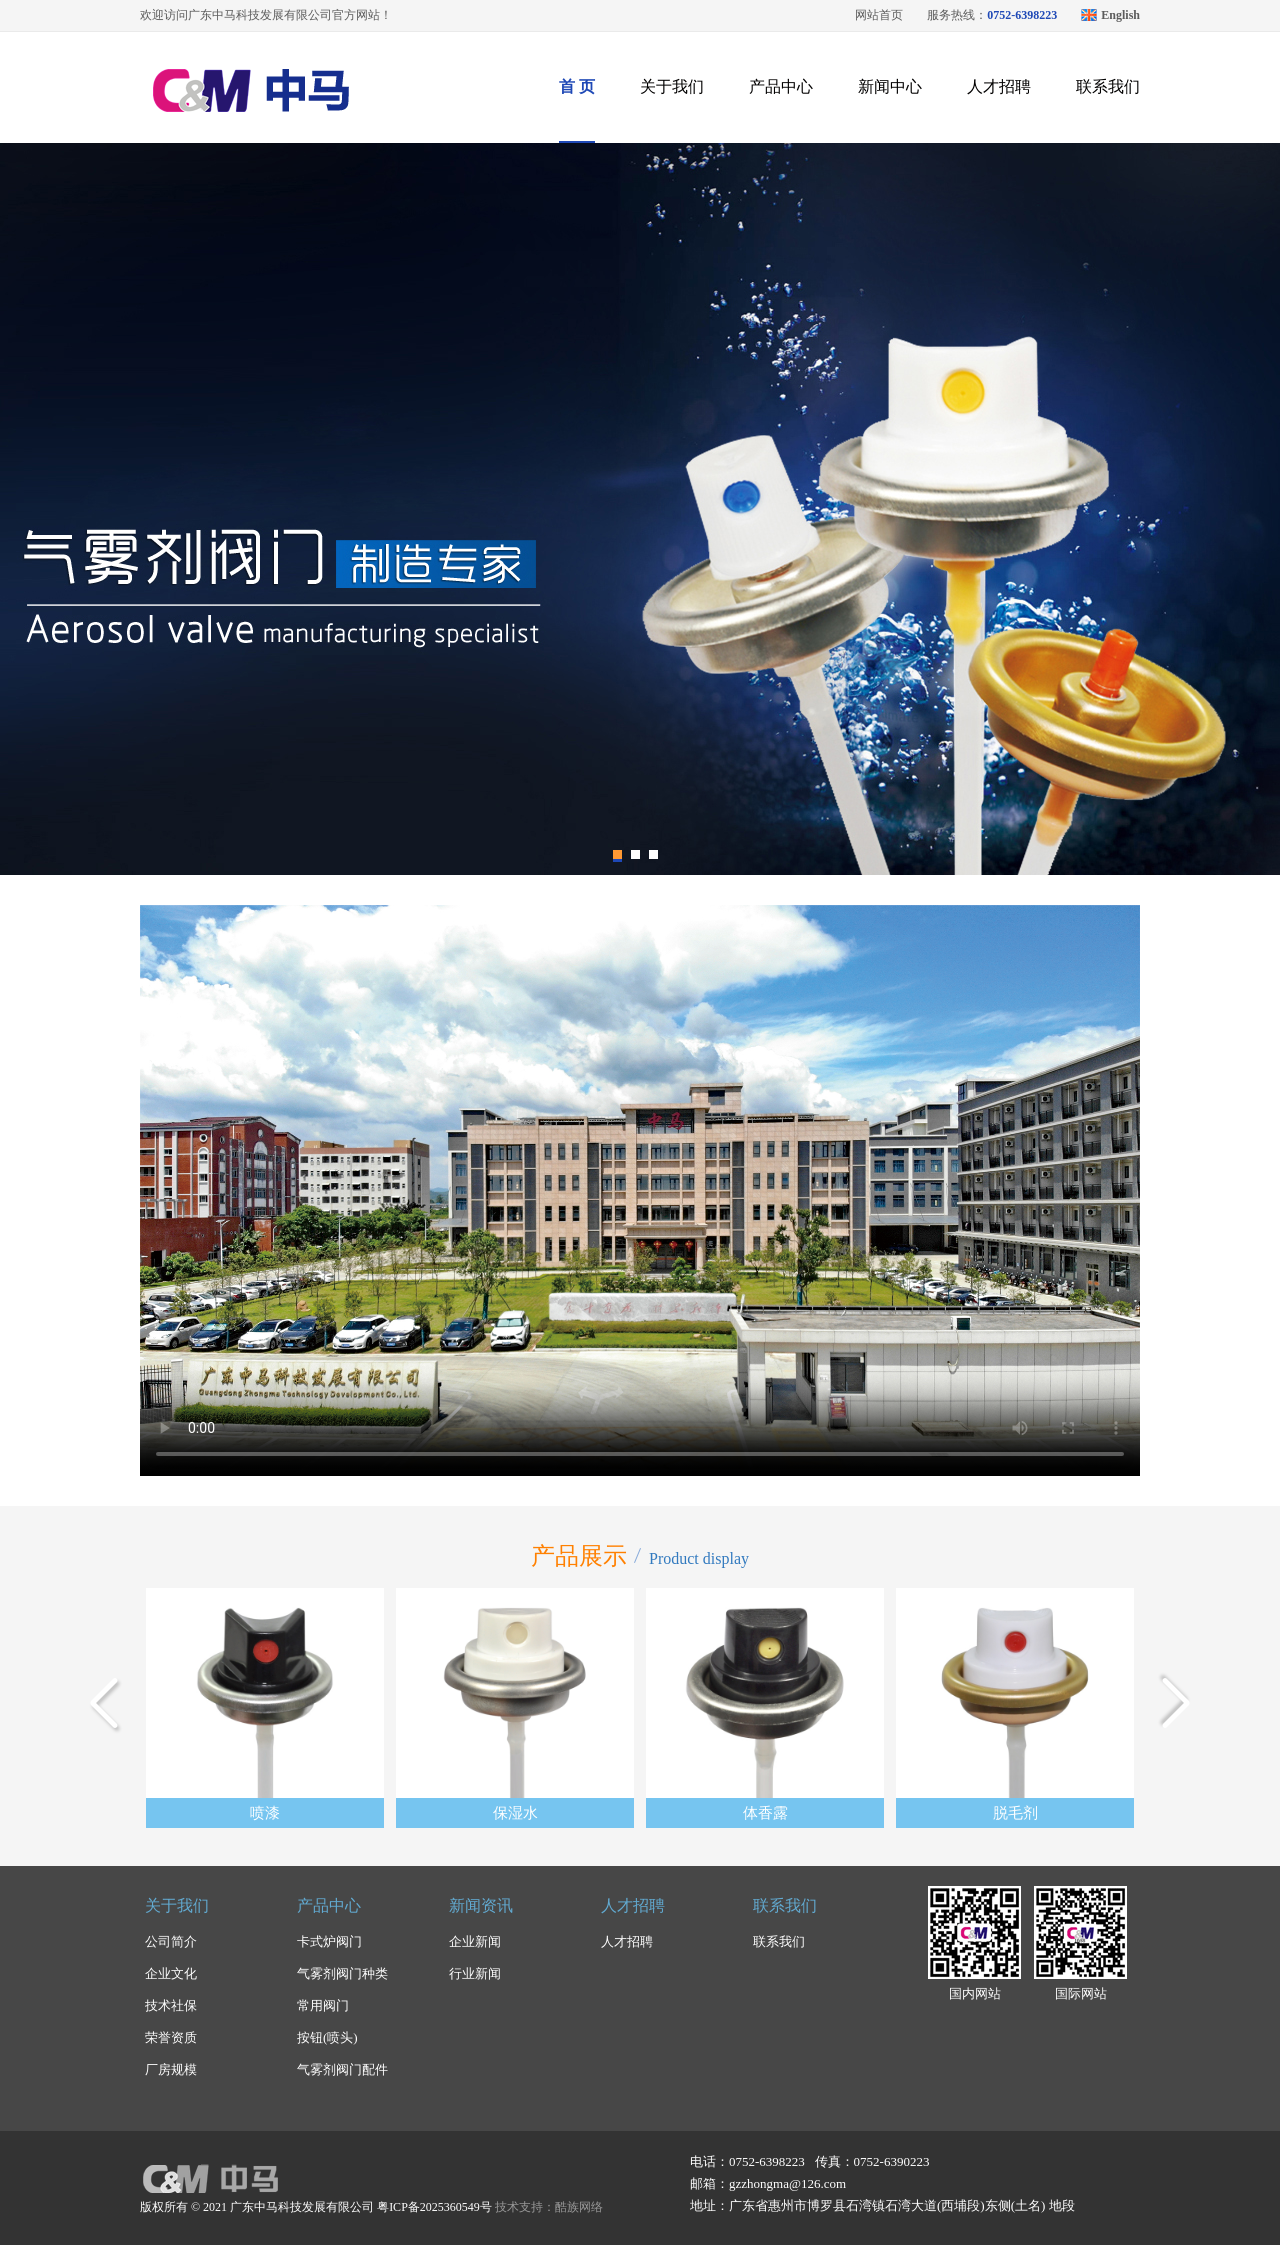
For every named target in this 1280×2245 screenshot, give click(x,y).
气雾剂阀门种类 (342, 1973)
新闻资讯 (481, 1905)
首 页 (577, 86)
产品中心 (781, 86)
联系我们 (1108, 86)
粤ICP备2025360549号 (434, 2207)
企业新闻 (475, 1941)
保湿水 (515, 1813)
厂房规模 (171, 2069)
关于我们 (672, 86)
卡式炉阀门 (329, 1941)
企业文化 (171, 1973)
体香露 (765, 1813)
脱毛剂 (1015, 1813)
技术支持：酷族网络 (549, 2207)
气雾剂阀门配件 (342, 2069)
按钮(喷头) (327, 2037)
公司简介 (171, 1941)
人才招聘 (999, 86)
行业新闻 (475, 1973)
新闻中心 (890, 86)
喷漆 (265, 1813)
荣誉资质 (171, 2037)
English (1120, 15)
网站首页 (879, 15)
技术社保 (171, 2005)
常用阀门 (323, 2005)
